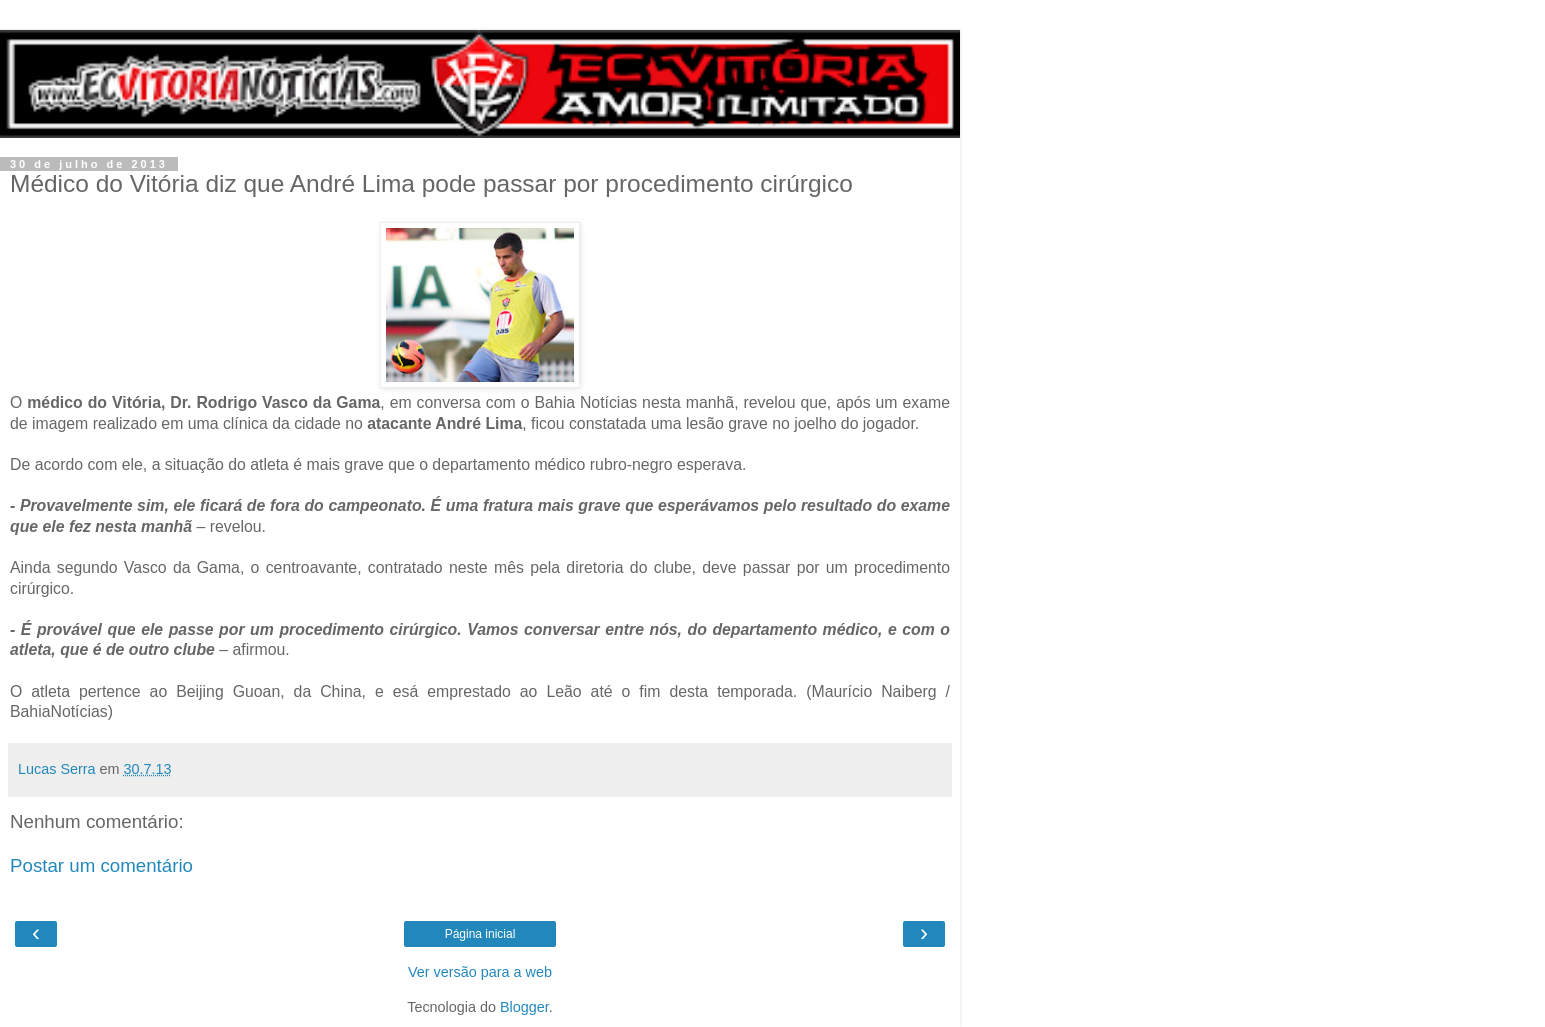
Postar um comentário (101, 865)
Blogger (524, 1007)
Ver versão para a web (480, 972)
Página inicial (480, 934)
